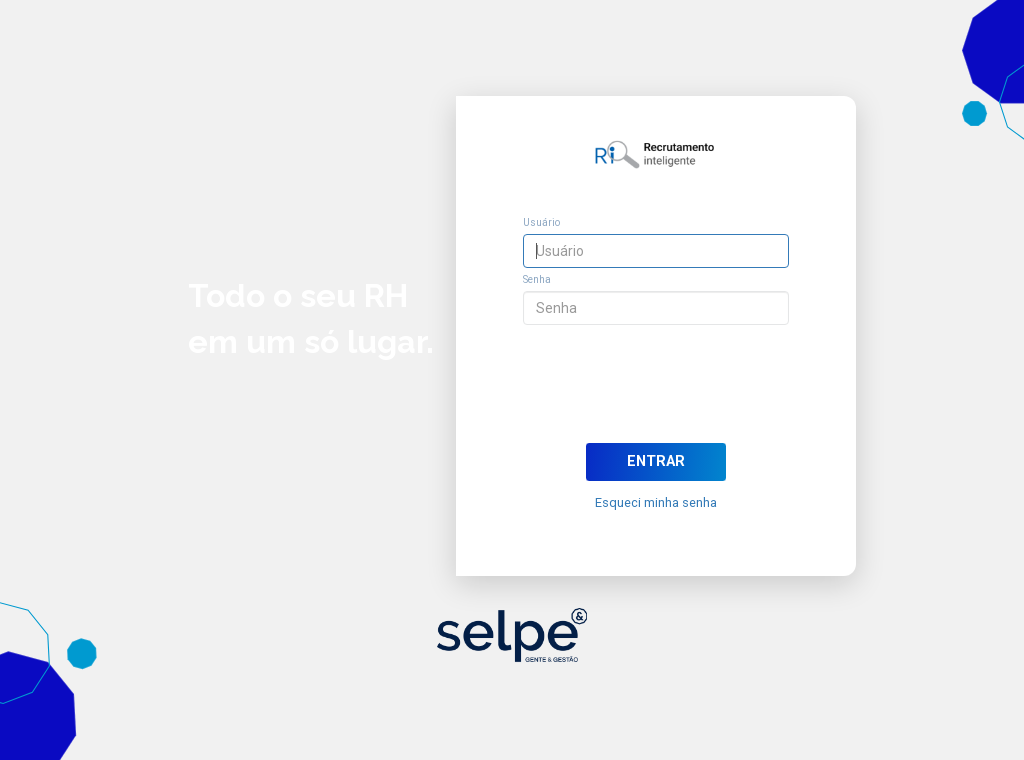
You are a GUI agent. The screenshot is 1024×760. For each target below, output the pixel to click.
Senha (537, 279)
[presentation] (656, 387)
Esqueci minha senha (656, 502)
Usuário (541, 222)
